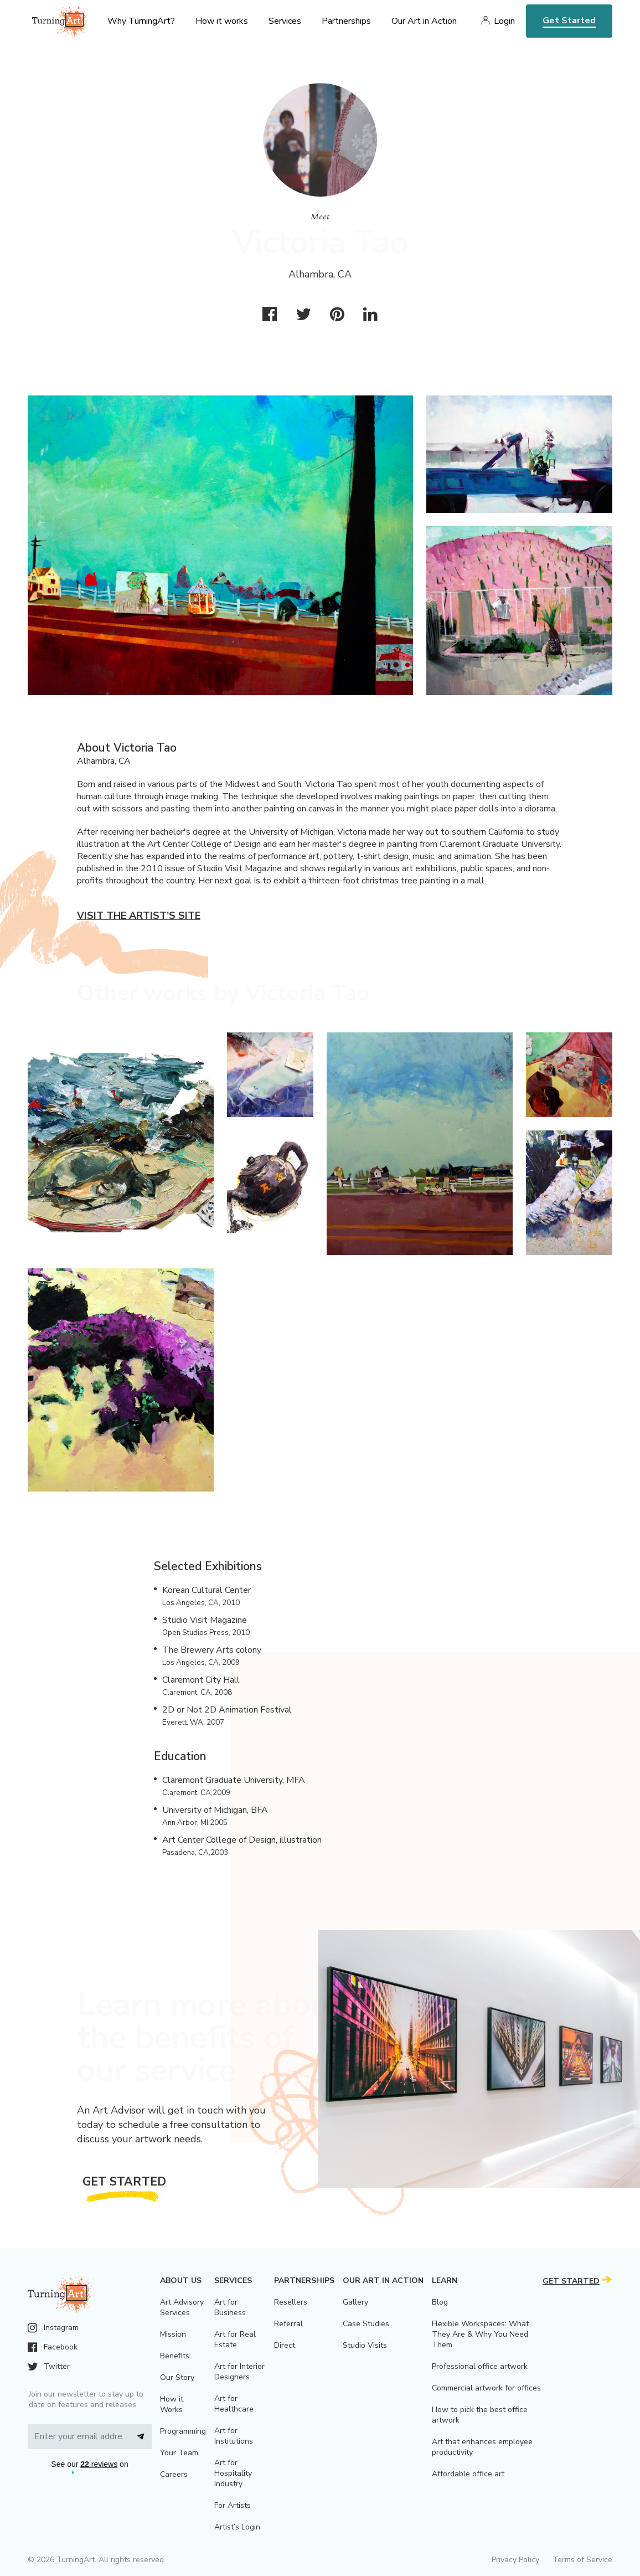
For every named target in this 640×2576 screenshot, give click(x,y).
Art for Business (230, 2307)
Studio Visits (365, 2345)
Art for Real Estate (235, 2339)
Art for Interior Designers (239, 2371)
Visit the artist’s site (138, 915)
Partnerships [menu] (346, 21)
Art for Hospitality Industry (233, 2473)
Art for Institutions (233, 2435)
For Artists (232, 2505)
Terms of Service (582, 2559)
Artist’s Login (237, 2527)
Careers (174, 2474)
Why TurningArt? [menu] (141, 21)
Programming (183, 2431)
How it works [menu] (221, 21)
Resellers (290, 2302)
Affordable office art (468, 2474)
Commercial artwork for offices (486, 2388)
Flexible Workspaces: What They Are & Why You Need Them (480, 2334)
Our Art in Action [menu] (424, 21)
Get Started (569, 20)
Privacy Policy (515, 2559)
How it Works (171, 2404)
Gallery (355, 2302)
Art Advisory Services (182, 2307)
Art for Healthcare (234, 2403)
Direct (284, 2345)
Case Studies (366, 2323)
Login (504, 21)
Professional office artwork (480, 2366)
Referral (288, 2323)
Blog (440, 2302)
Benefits (174, 2356)
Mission (173, 2334)
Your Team (179, 2453)
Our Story (177, 2377)
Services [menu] (285, 21)
